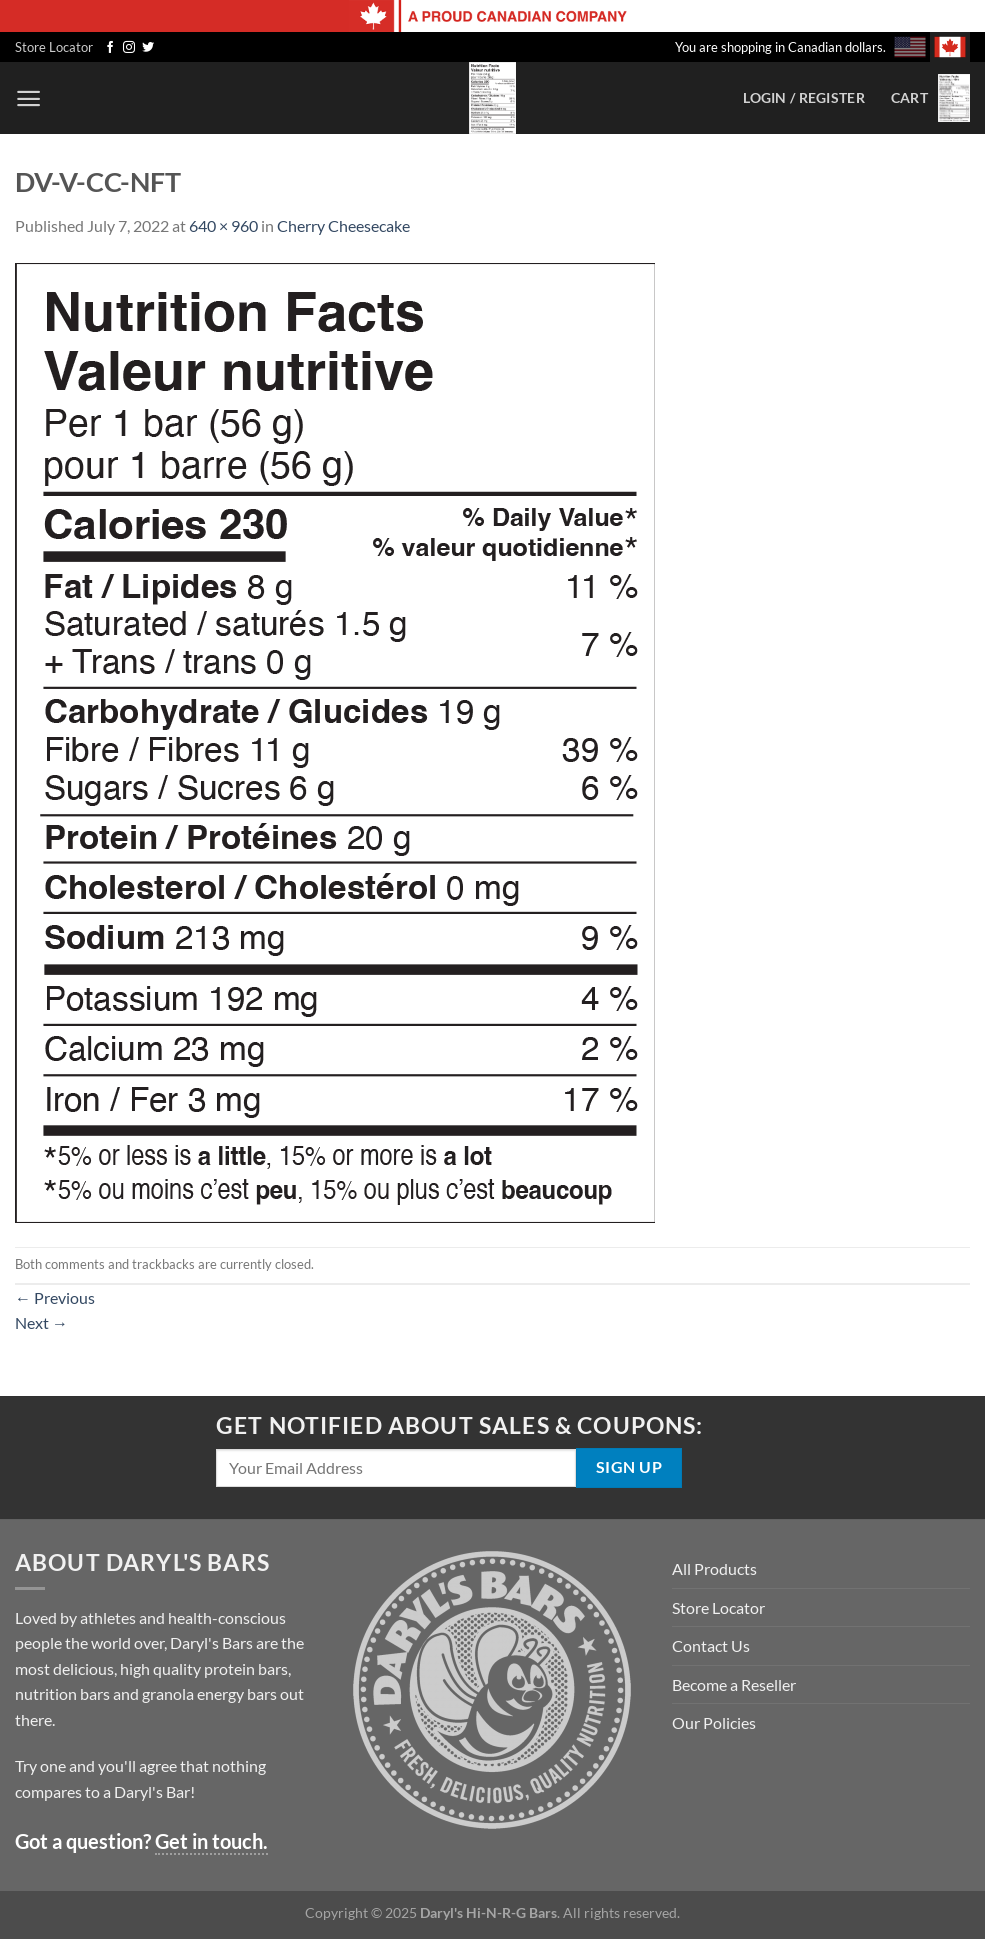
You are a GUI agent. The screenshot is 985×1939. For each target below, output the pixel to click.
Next (41, 1322)
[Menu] (28, 98)
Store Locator (54, 47)
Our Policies (714, 1722)
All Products (714, 1568)
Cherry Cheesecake (343, 225)
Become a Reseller (734, 1684)
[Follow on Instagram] (129, 48)
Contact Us (711, 1645)
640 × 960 (223, 225)
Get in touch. (211, 1841)
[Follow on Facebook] (110, 48)
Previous (55, 1297)
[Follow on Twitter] (148, 48)
